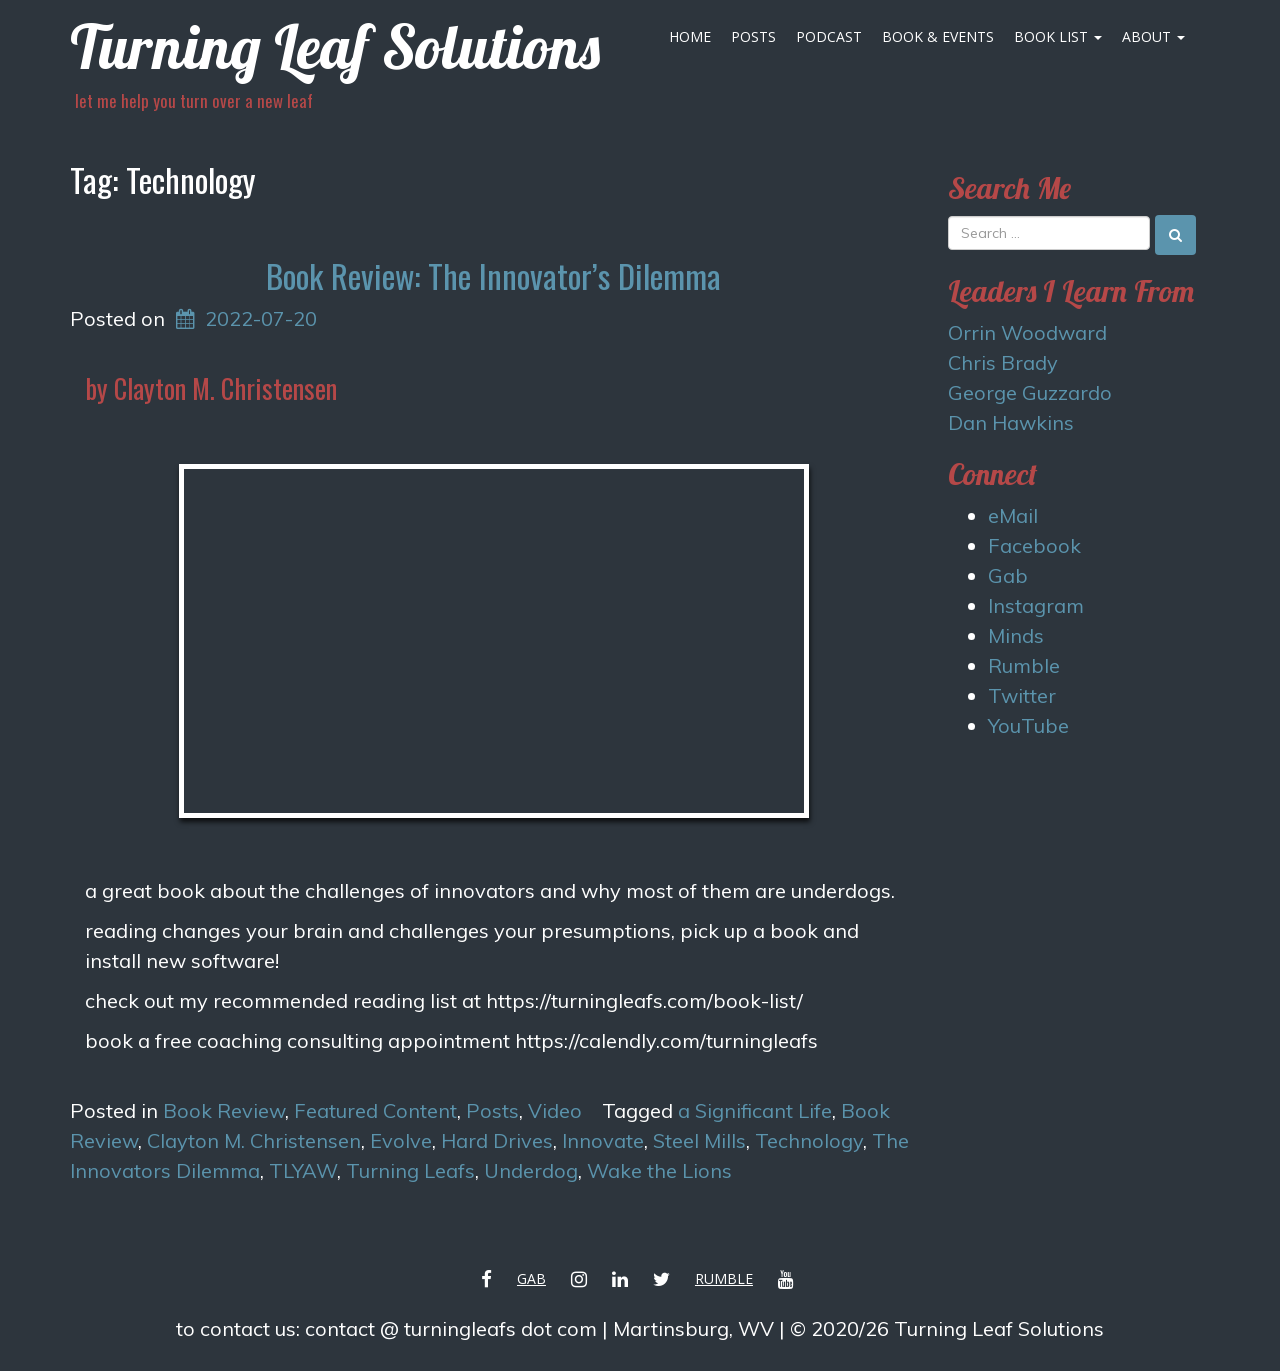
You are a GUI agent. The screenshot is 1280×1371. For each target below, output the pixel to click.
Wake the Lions (659, 1170)
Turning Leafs (410, 1170)
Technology (809, 1140)
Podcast (829, 36)
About (1153, 36)
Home (690, 36)
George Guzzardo (1030, 392)
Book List (1058, 36)
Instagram (1036, 605)
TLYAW (303, 1170)
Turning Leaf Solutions (335, 46)
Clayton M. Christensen (254, 1140)
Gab (1008, 575)
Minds (1016, 635)
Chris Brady (1003, 362)
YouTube (1028, 725)
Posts (753, 36)
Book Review (224, 1110)
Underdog (531, 1170)
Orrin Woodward (1027, 332)
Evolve (401, 1140)
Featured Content (375, 1110)
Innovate (603, 1140)
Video (555, 1110)
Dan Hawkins (1011, 422)
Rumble (1024, 665)
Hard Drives (497, 1140)
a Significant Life (755, 1110)
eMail (1013, 515)
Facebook (1034, 545)
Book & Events (938, 36)
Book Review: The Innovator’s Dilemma (493, 275)
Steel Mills (699, 1140)
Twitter (1022, 695)
